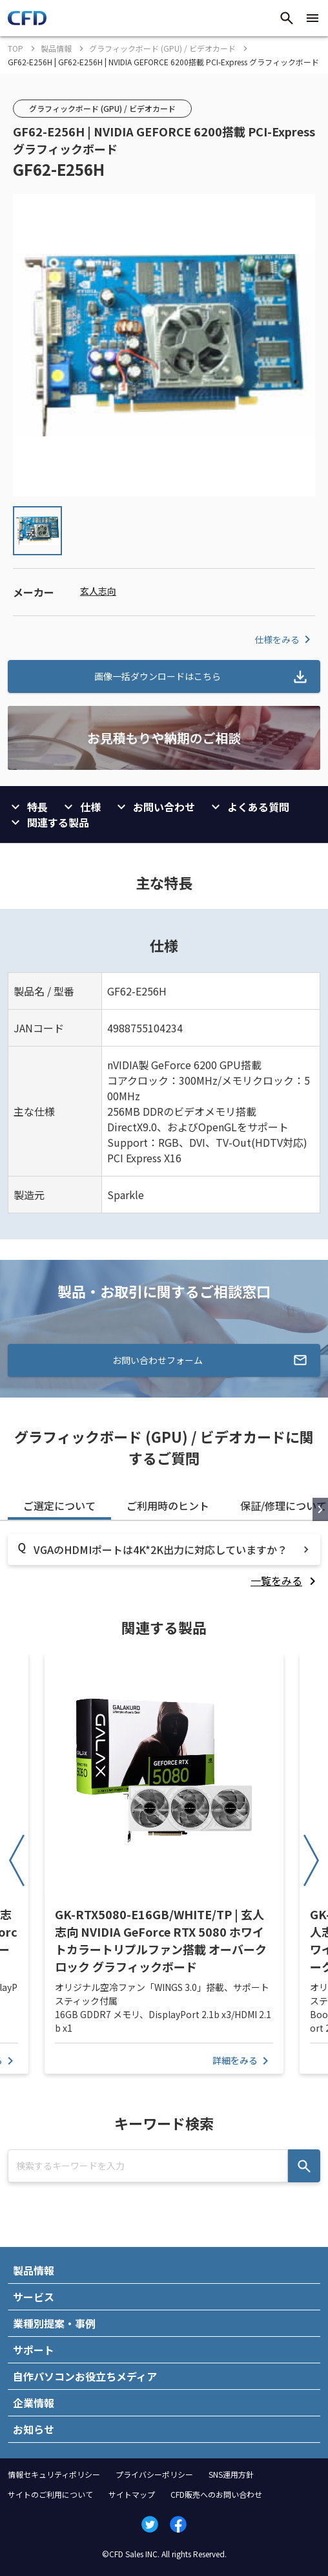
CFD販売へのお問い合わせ (216, 2494)
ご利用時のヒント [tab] (168, 1505)
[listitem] (285, 1580)
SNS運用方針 (231, 2474)
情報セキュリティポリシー (54, 2474)
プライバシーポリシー (154, 2474)
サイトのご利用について (50, 2494)
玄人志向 (98, 590)
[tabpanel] (164, 1561)
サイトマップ (131, 2494)
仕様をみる (284, 639)
